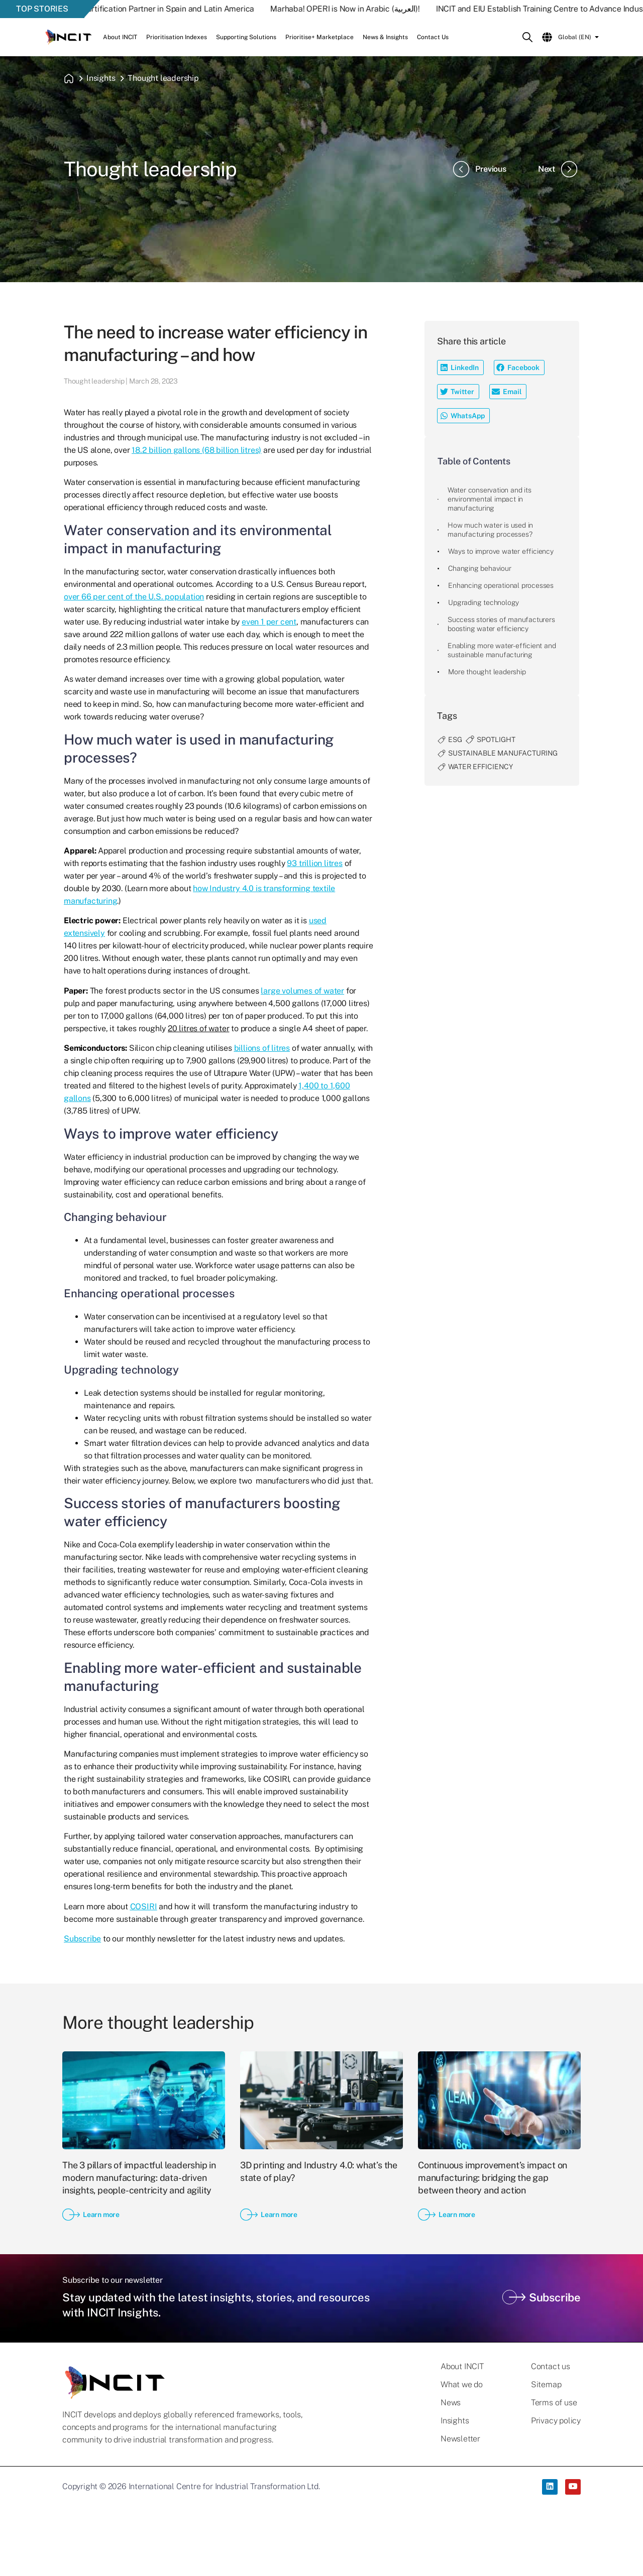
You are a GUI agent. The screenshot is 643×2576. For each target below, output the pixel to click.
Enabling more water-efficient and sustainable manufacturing (502, 650)
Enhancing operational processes (501, 585)
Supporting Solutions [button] (246, 37)
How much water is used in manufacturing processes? (490, 529)
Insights (100, 78)
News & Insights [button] (385, 37)
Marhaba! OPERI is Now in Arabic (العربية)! (362, 9)
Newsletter (460, 2439)
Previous (478, 169)
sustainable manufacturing (503, 753)
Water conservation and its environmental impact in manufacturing (489, 499)
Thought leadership (163, 78)
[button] (460, 367)
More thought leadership (486, 672)
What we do (462, 2385)
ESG (455, 739)
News (451, 2403)
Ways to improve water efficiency (501, 551)
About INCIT (462, 2367)
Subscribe (82, 1938)
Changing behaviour (479, 568)
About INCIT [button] (120, 37)
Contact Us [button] (433, 37)
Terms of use (554, 2403)
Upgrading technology (483, 602)
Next (558, 169)
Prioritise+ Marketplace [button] (319, 37)
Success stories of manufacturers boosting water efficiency (501, 624)
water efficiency (480, 767)
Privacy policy (556, 2421)
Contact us (550, 2367)
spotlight (496, 739)
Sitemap (546, 2385)
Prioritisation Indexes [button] (176, 37)
